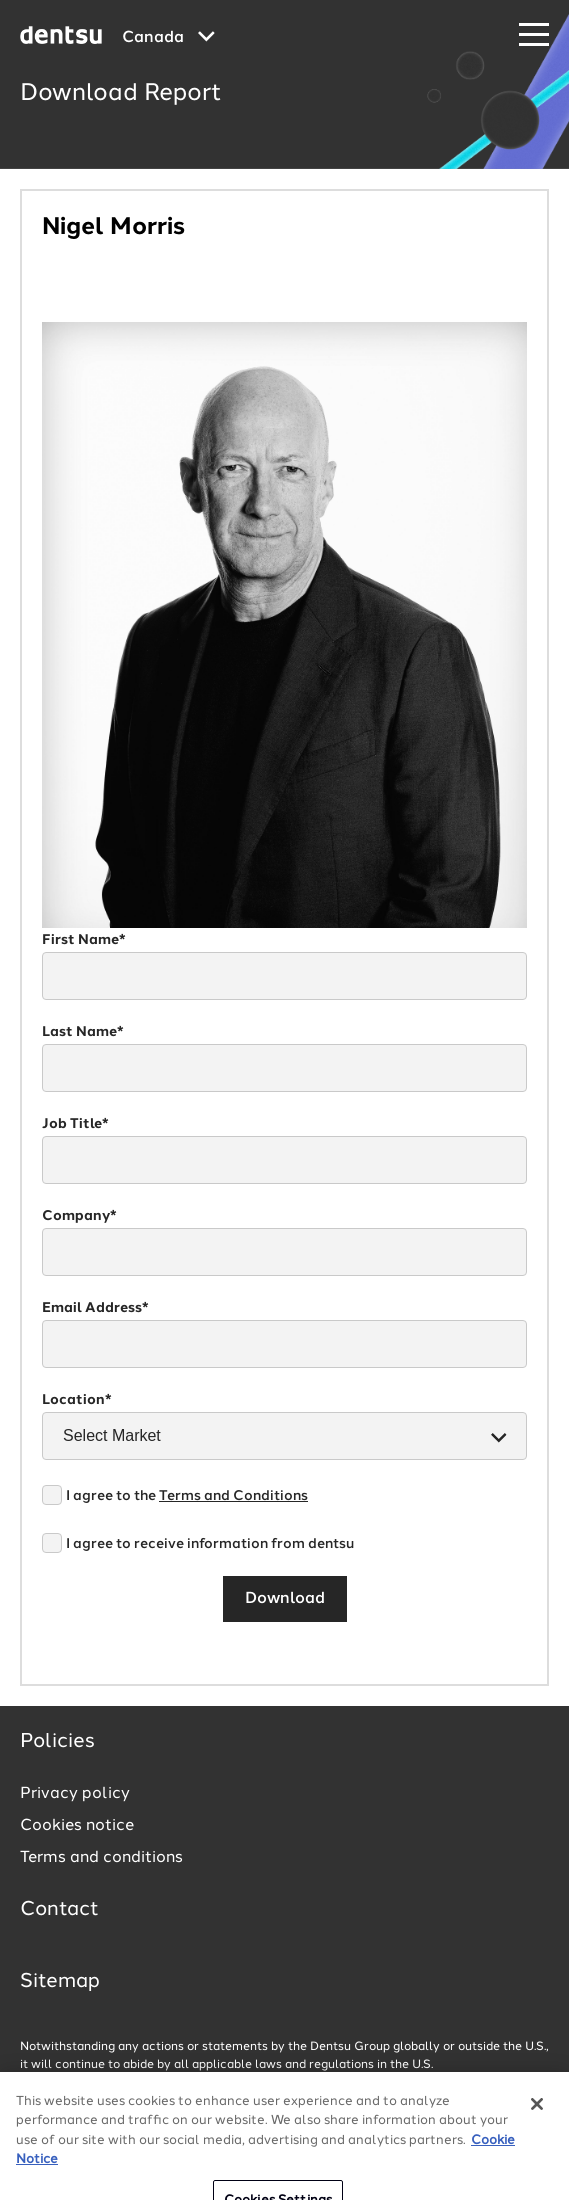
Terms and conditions (101, 1858)
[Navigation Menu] (534, 35)
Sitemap (60, 1982)
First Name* (84, 940)
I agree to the (187, 1496)
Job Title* (75, 1124)
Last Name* (83, 1032)
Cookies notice (77, 1826)
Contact (59, 1910)
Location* (77, 1400)
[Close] (537, 2138)
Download (285, 1599)
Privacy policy (75, 1794)
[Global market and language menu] (168, 38)
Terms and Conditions (233, 1496)
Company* (79, 1216)
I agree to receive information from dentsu (210, 1544)
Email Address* (95, 1308)
